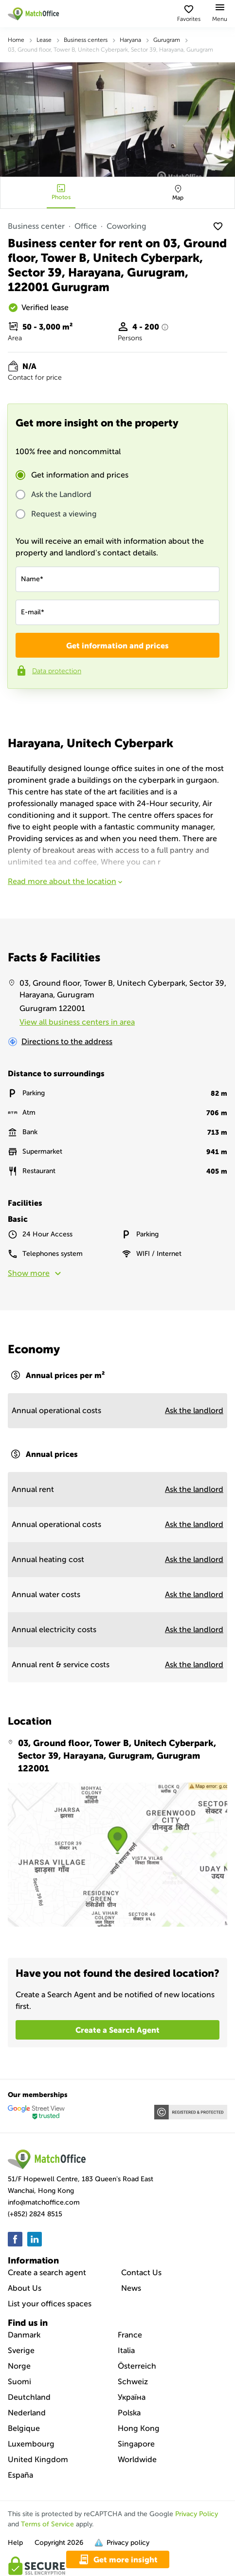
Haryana (130, 40)
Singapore (136, 2444)
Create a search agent (47, 2272)
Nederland (27, 2413)
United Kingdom (38, 2459)
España (20, 2475)
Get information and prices (79, 475)
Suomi (19, 2381)
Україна (131, 2397)
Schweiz (133, 2381)
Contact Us (141, 2272)
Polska (129, 2413)
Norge (19, 2366)
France (130, 2335)
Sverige (21, 2350)
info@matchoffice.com (44, 2202)
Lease (44, 40)
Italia (126, 2350)
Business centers (86, 40)
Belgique (24, 2428)
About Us (24, 2288)
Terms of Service (47, 2524)
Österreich (137, 2366)
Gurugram (166, 40)
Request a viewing (64, 514)
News (131, 2288)
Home (16, 40)
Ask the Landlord (61, 494)
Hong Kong (139, 2428)
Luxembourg (31, 2444)
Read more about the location (66, 881)
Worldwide (137, 2459)
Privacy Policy (196, 2514)
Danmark (24, 2335)
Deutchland (29, 2397)
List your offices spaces (49, 2304)
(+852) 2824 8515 (35, 2214)
